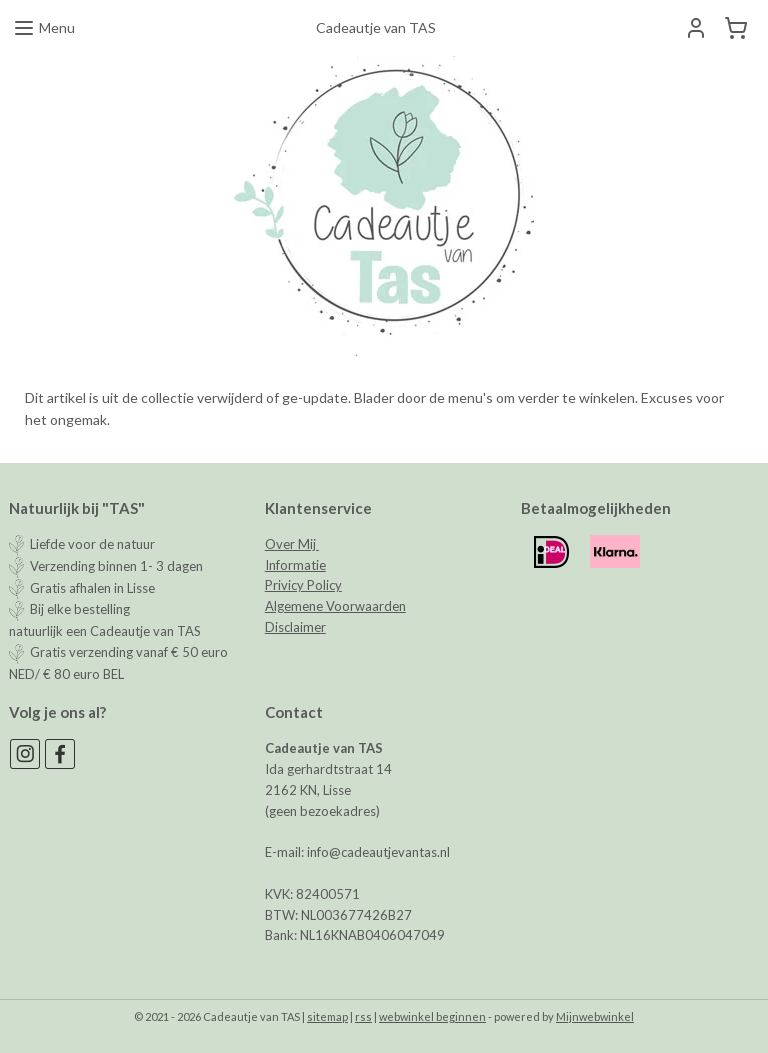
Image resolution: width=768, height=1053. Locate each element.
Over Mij (292, 544)
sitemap (327, 1016)
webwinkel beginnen (432, 1016)
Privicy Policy (303, 585)
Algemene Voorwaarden (335, 606)
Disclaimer (295, 627)
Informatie (295, 565)
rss (363, 1016)
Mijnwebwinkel (595, 1016)
